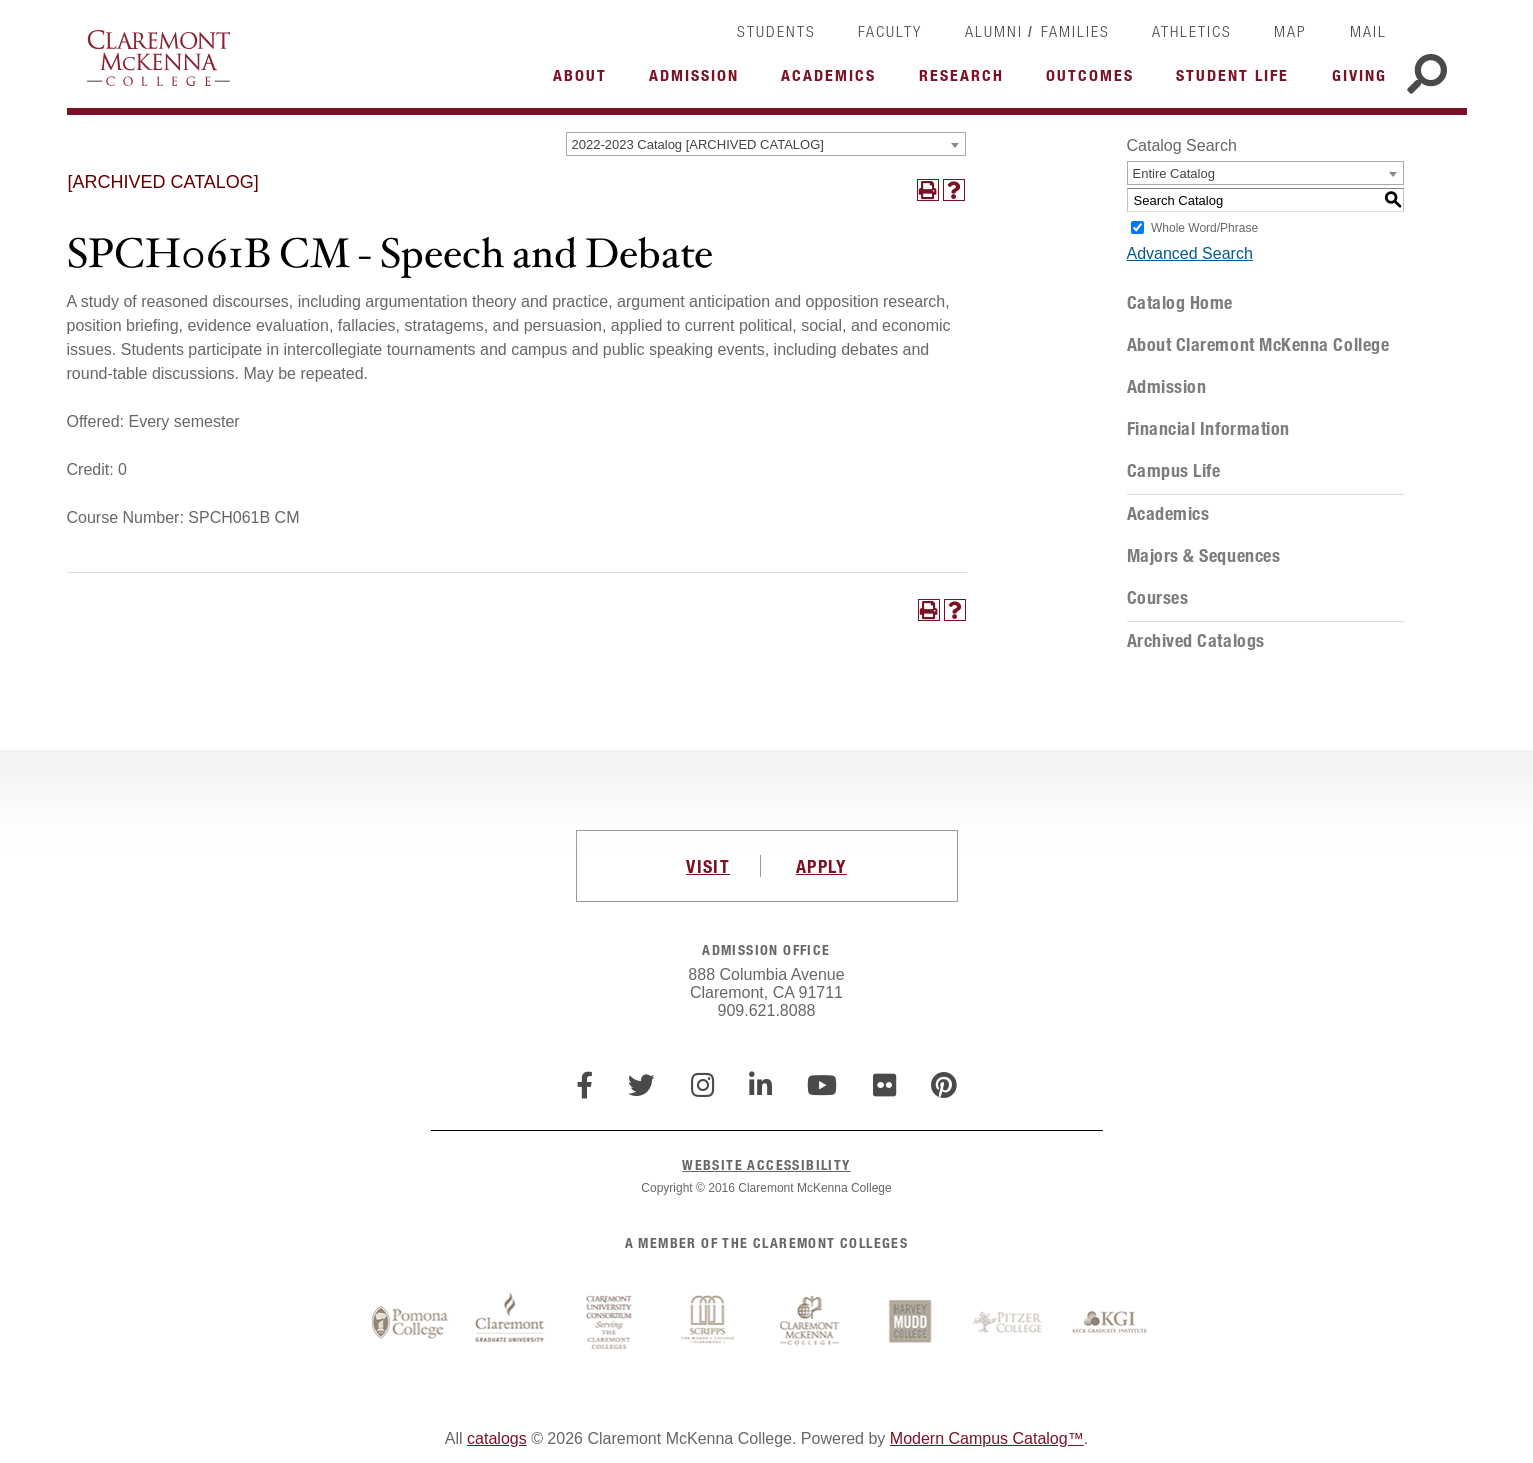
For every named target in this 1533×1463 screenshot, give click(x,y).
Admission (1167, 387)
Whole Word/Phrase (1204, 228)
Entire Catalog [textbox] (1174, 173)
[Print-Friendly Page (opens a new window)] (928, 190)
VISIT (708, 866)
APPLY (821, 866)
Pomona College (410, 1323)
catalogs (497, 1438)
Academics (1168, 514)
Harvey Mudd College (910, 1323)
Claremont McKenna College (158, 58)
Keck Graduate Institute (1110, 1323)
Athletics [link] (1192, 31)
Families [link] (1075, 31)
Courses (1158, 598)
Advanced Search (1190, 253)
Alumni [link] (994, 31)
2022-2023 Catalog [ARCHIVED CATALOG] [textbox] (698, 144)
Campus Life (1174, 471)
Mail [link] (1368, 31)
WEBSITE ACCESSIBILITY (766, 1164)
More (585, 81)
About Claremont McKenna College (1258, 345)
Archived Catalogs (1196, 641)
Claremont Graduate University (510, 1323)
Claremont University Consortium (610, 1323)
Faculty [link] (890, 31)
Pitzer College (1010, 1323)
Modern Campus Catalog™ (987, 1438)
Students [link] (776, 31)
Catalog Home (1180, 303)
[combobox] (766, 144)
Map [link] (1290, 31)
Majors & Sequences (1204, 556)
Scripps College (710, 1323)
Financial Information (1208, 429)
